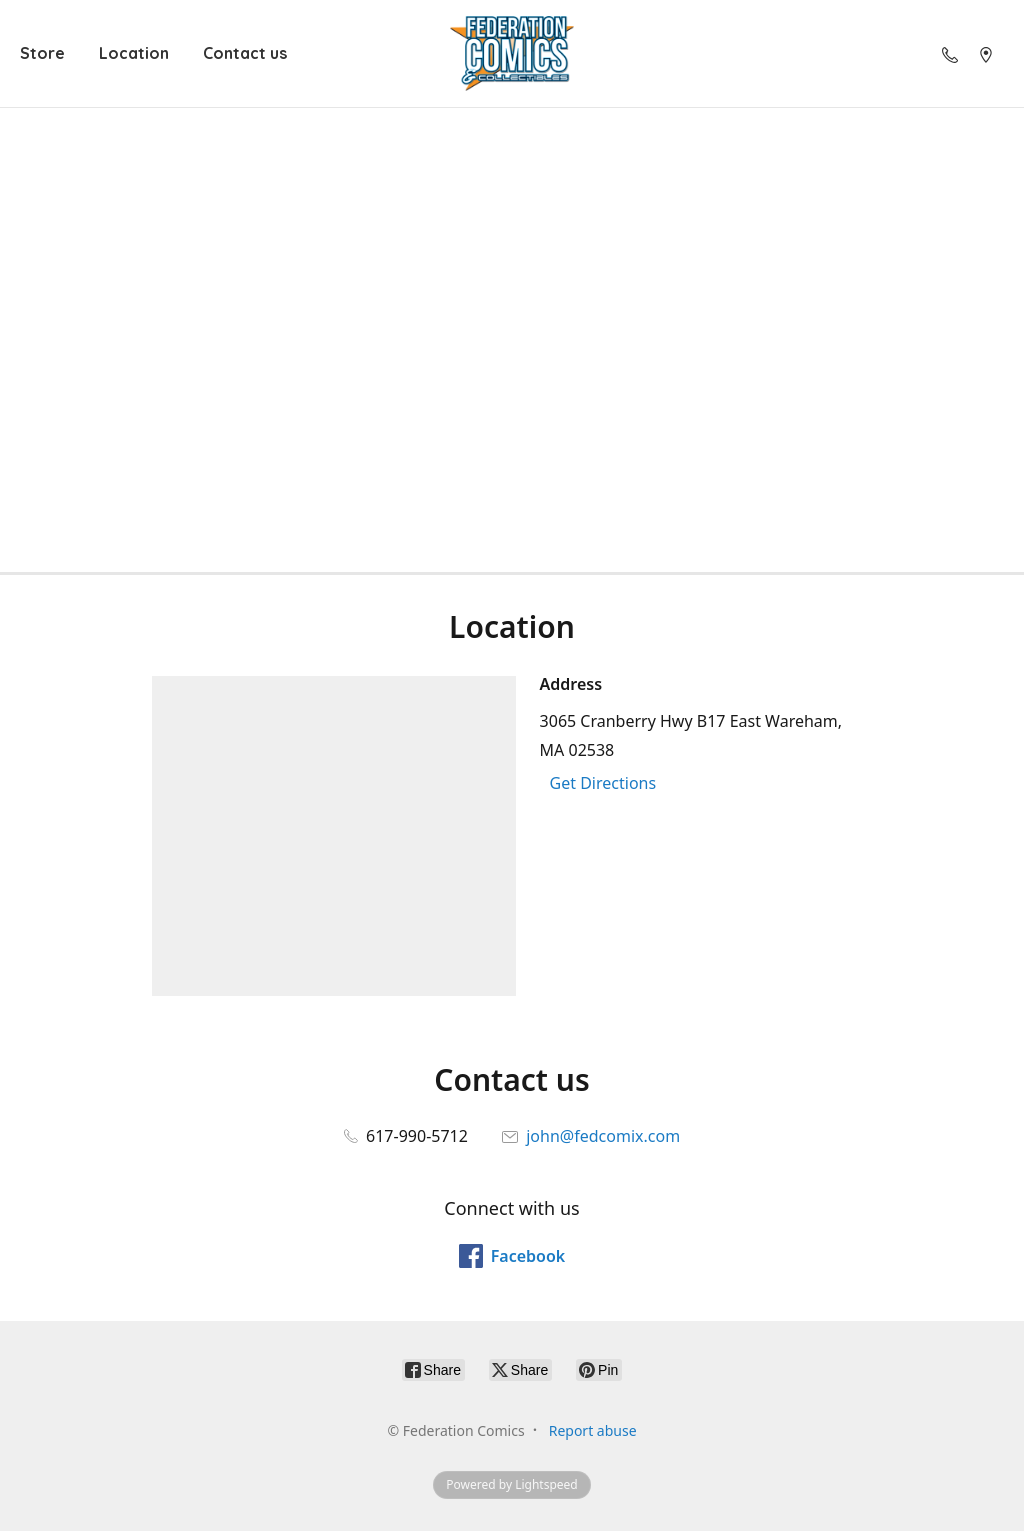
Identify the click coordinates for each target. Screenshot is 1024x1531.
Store (42, 53)
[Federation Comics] (512, 53)
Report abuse (593, 1430)
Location (134, 53)
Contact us (245, 53)
